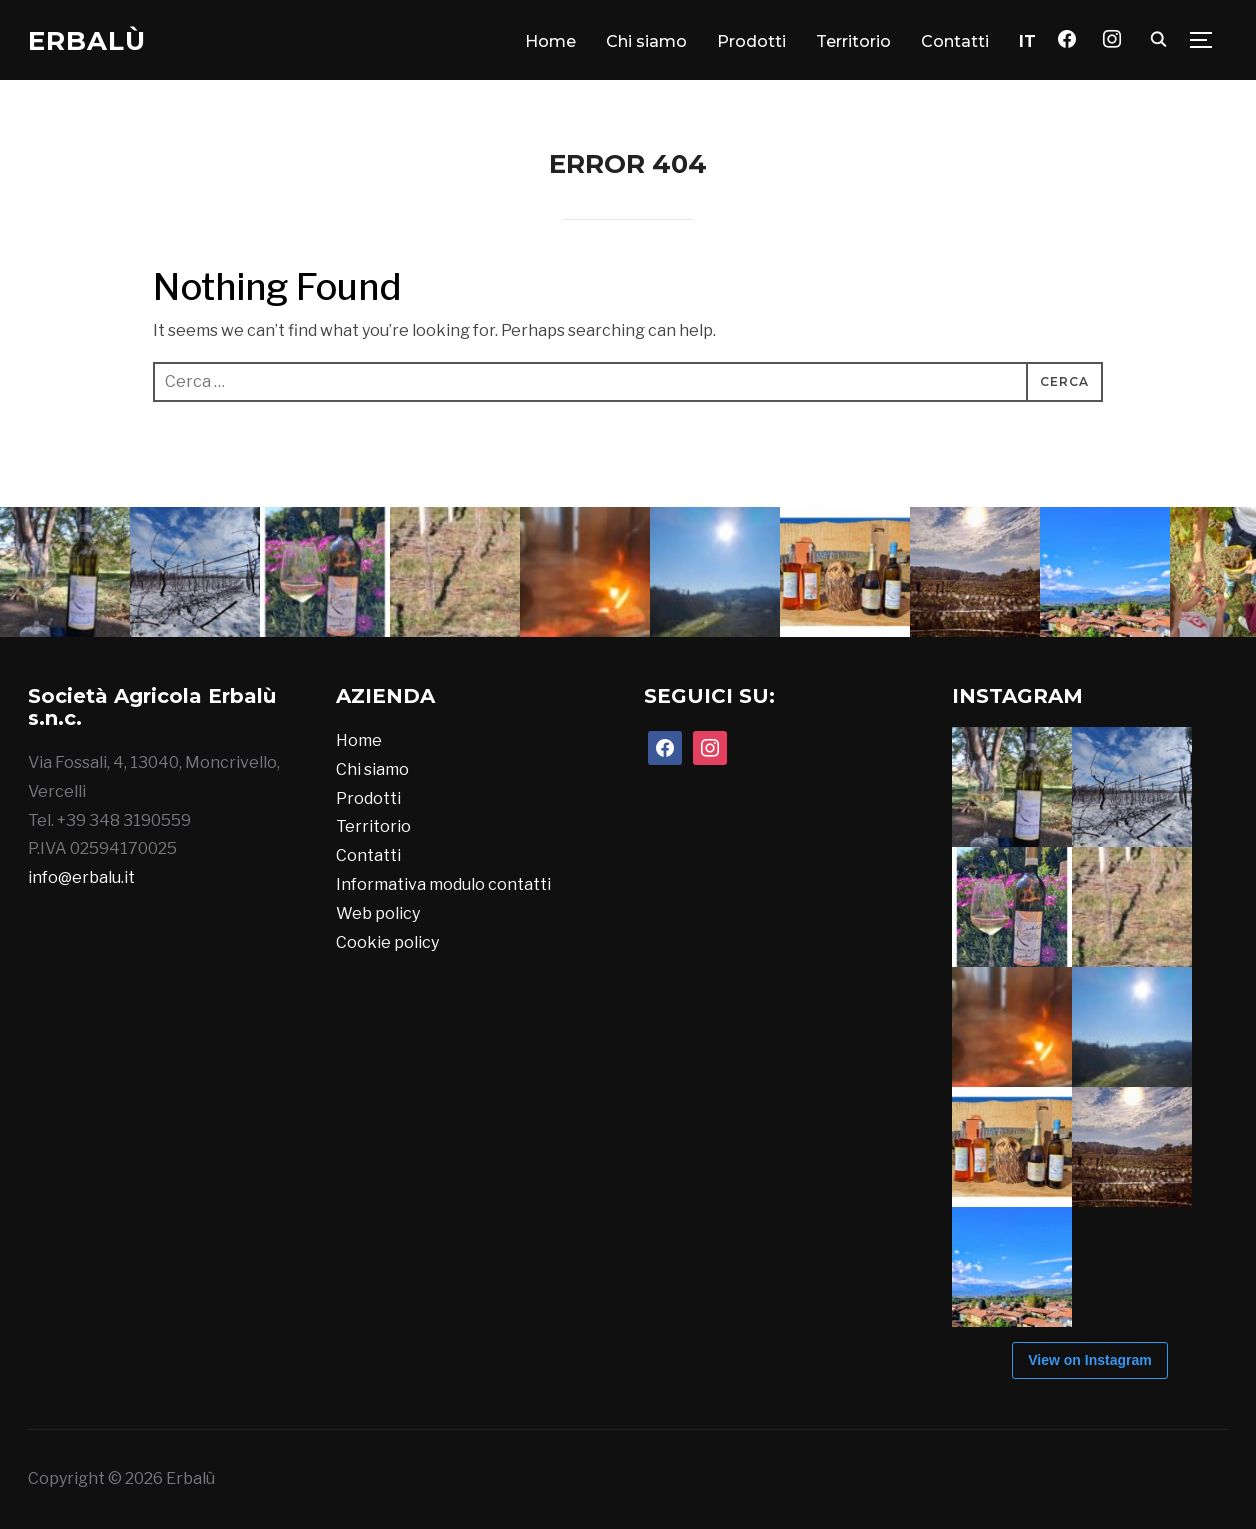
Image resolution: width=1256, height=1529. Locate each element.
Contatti (955, 41)
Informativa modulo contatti (443, 884)
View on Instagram (1089, 1360)
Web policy (378, 913)
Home (550, 41)
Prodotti (751, 41)
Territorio (853, 41)
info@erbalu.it (81, 877)
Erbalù (87, 41)
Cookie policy (387, 942)
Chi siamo (646, 41)
